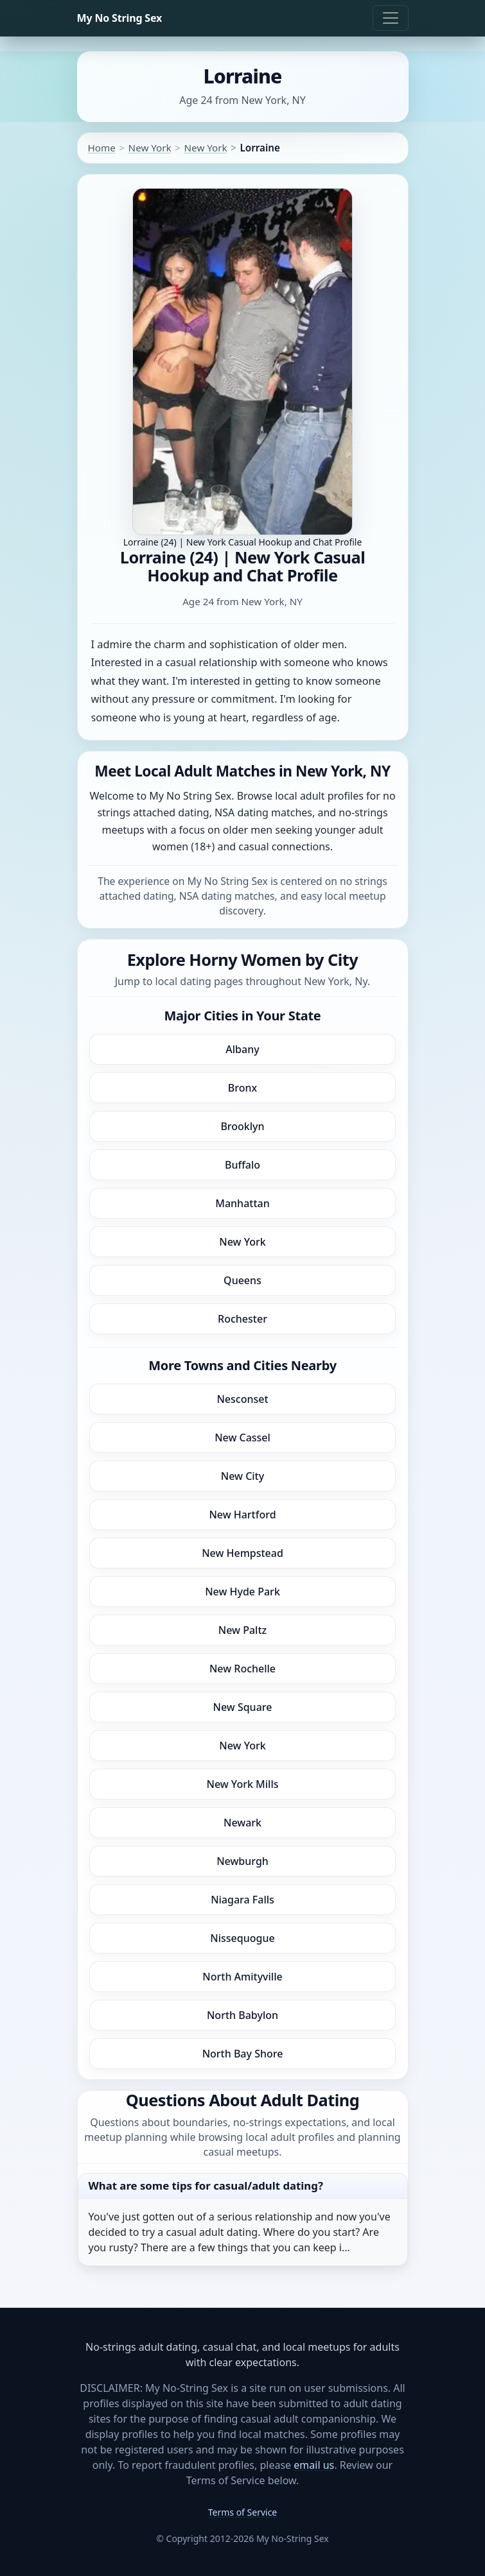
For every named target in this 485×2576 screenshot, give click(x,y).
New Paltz (242, 1630)
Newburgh (242, 1861)
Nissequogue (242, 1938)
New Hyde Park (242, 1591)
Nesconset (242, 1399)
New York (150, 147)
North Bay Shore (242, 2054)
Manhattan (242, 1203)
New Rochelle (242, 1669)
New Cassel (242, 1437)
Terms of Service (243, 2512)
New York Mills (243, 1784)
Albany (242, 1049)
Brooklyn (242, 1126)
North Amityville (242, 1977)
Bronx (242, 1088)
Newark (242, 1823)
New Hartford (242, 1514)
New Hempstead (242, 1553)
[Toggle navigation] (391, 18)
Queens (242, 1280)
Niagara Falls (242, 1900)
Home (102, 147)
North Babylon (242, 2015)
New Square (242, 1707)
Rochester (242, 1319)
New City (242, 1476)
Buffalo (242, 1165)
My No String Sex (120, 18)
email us (314, 2465)
